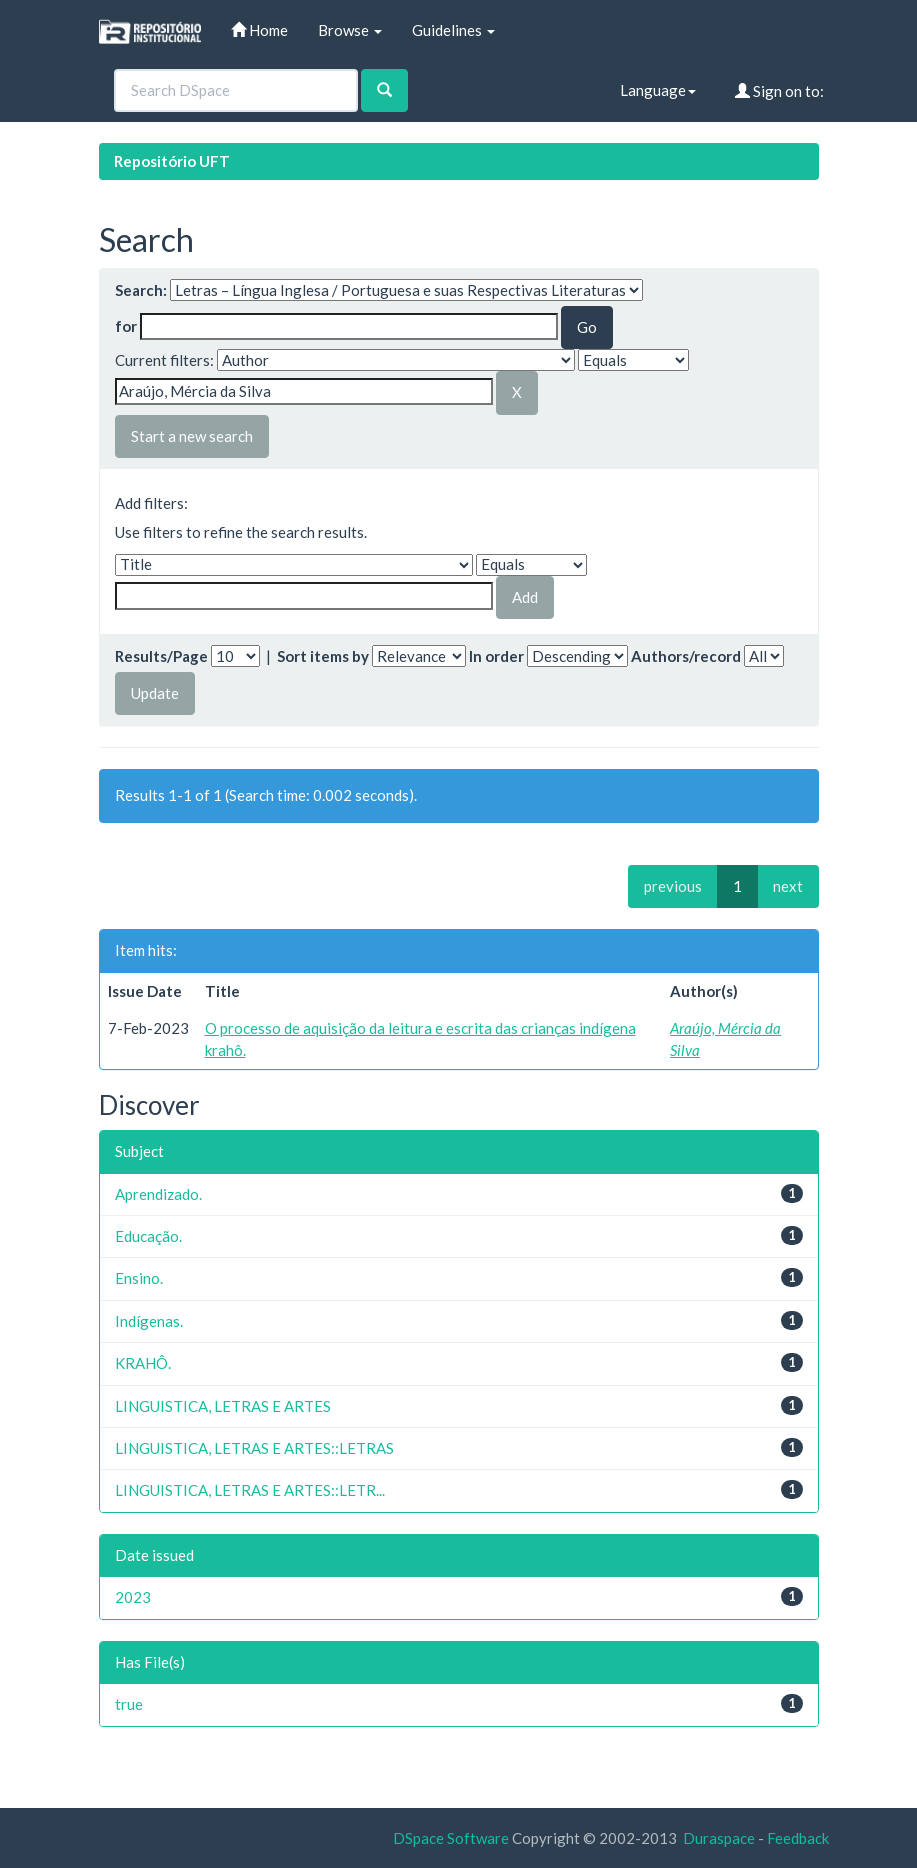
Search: (141, 290)
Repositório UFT (172, 161)
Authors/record (686, 656)
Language (658, 90)
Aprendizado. (158, 1194)
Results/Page (161, 656)
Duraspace (719, 1838)
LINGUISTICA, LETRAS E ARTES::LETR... (250, 1490)
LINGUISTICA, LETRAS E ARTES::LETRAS (254, 1448)
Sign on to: (779, 91)
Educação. (148, 1236)
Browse (350, 30)
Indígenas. (149, 1321)
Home (259, 30)
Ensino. (139, 1278)
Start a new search (192, 436)
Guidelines (453, 30)
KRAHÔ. (143, 1363)
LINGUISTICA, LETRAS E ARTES (223, 1406)
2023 (133, 1597)
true (129, 1704)
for (126, 326)
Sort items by (323, 656)
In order (496, 656)
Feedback (798, 1838)
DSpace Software (451, 1838)
